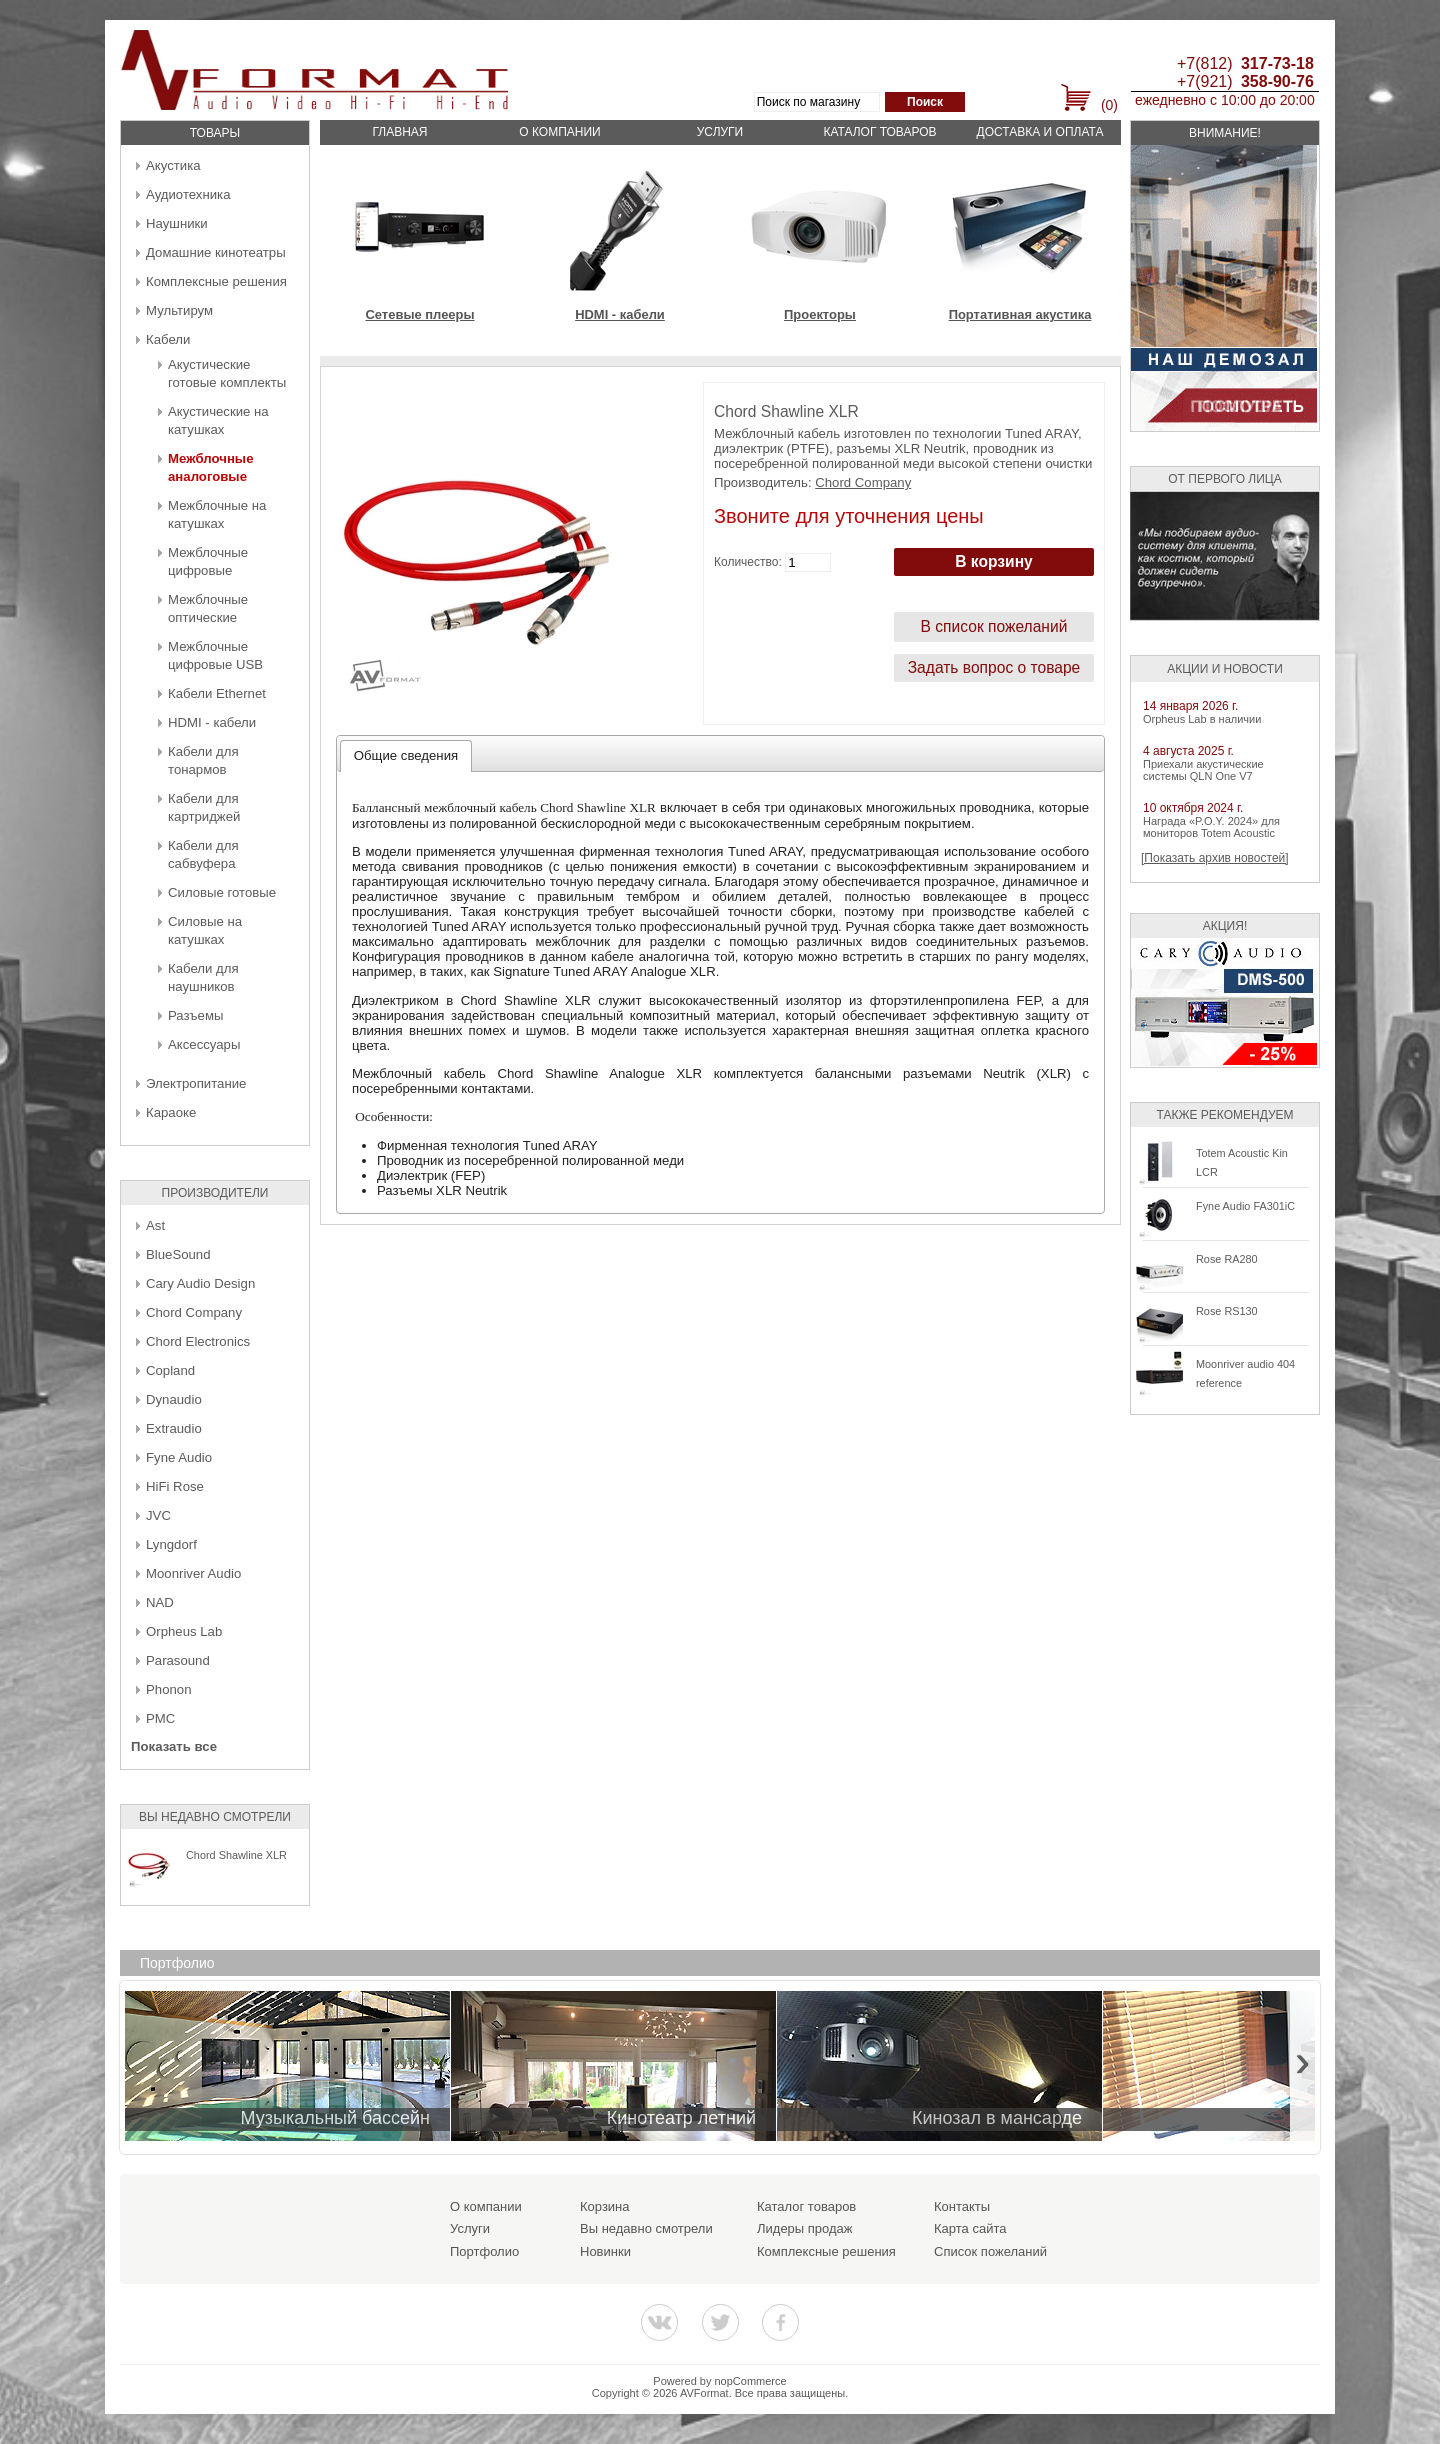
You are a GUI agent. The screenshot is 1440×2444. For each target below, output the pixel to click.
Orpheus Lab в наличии (1202, 719)
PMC (160, 1718)
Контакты (962, 2206)
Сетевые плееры (419, 314)
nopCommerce (751, 2381)
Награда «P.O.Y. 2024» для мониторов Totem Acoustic (1211, 827)
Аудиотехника (188, 194)
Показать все (174, 1746)
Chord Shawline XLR (236, 1855)
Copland (170, 1370)
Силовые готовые (222, 892)
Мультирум (179, 310)
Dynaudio (174, 1399)
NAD (160, 1602)
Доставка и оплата (1040, 132)
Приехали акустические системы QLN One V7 (1203, 770)
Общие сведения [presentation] (406, 755)
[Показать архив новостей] (1215, 858)
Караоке (171, 1112)
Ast (155, 1225)
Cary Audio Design (200, 1283)
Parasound (178, 1660)
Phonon (168, 1689)
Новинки (605, 2251)
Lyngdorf (171, 1544)
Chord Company (194, 1312)
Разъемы (195, 1015)
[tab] (406, 756)
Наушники (177, 223)
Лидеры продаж (805, 2228)
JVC (158, 1515)
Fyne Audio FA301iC (1245, 1206)
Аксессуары (204, 1044)
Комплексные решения (216, 281)
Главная (399, 132)
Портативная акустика (1020, 314)
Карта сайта (970, 2228)
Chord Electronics (198, 1341)
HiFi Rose (175, 1486)
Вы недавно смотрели (646, 2228)
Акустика (173, 165)
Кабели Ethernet (217, 693)
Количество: (748, 562)
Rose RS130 (1227, 1311)
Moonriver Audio (193, 1573)
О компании (559, 132)
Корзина (605, 2206)
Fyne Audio (179, 1457)
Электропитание (196, 1083)
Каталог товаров (879, 132)
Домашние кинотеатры (216, 252)
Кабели (168, 339)
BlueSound (178, 1254)
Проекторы (820, 314)
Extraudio (174, 1428)
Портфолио (484, 2251)
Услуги (720, 132)
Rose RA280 (1227, 1259)
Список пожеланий (990, 2251)
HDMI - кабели (212, 722)
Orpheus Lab (184, 1631)
